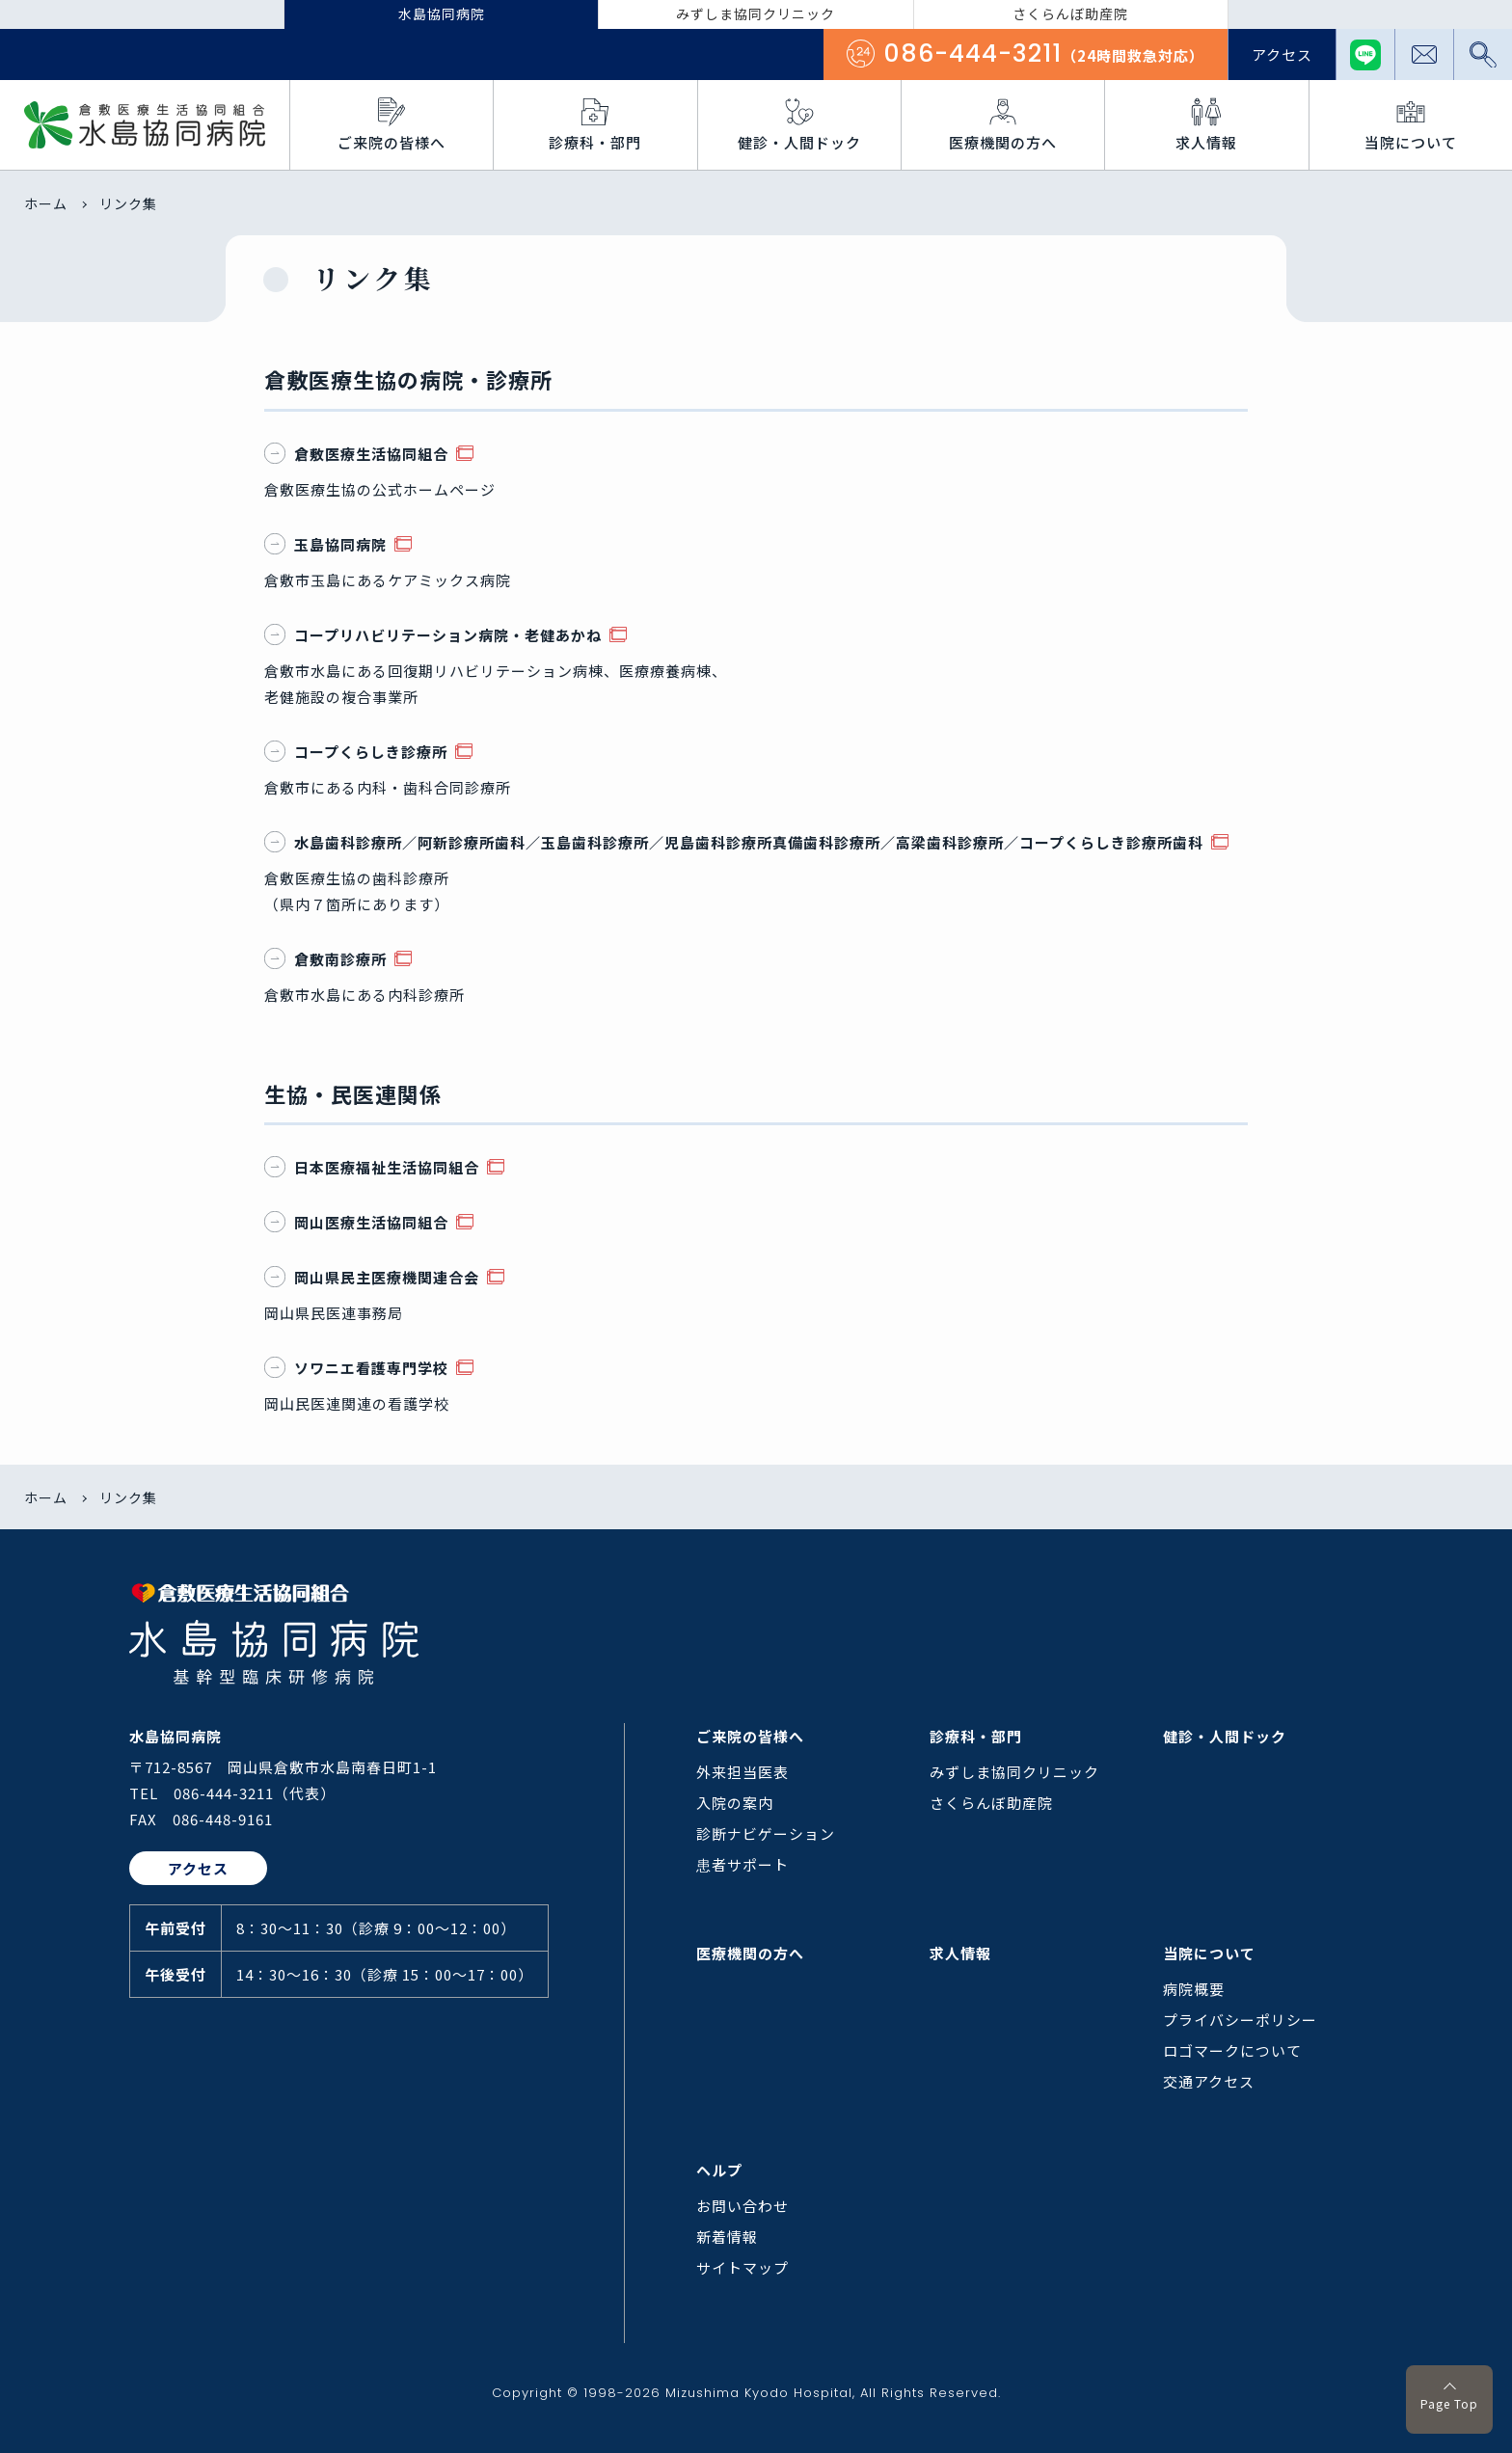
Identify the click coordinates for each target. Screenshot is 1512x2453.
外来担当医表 (742, 1772)
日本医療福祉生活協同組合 (373, 1167)
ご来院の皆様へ (750, 1736)
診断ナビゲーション (765, 1833)
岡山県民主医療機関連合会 (373, 1277)
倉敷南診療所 (327, 959)
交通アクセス (1209, 2081)
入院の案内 (734, 1803)
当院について (1209, 1953)
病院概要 (1194, 1989)
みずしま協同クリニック (1014, 1772)
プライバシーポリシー (1240, 2019)
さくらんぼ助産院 (991, 1803)
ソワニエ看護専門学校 (358, 1368)
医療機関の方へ (750, 1953)
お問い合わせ (742, 2206)
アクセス (1282, 54)
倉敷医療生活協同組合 (358, 454)
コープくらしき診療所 (357, 751)
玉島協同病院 (327, 544)
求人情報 (960, 1953)
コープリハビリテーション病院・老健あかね (435, 635)
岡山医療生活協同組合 (358, 1222)
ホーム (46, 203)
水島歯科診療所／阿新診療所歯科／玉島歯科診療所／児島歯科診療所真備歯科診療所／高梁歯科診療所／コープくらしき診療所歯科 (735, 842)
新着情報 (727, 2236)
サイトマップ (742, 2267)
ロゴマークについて (1232, 2050)
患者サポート (742, 1864)
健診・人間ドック (1224, 1736)
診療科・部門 (976, 1736)
